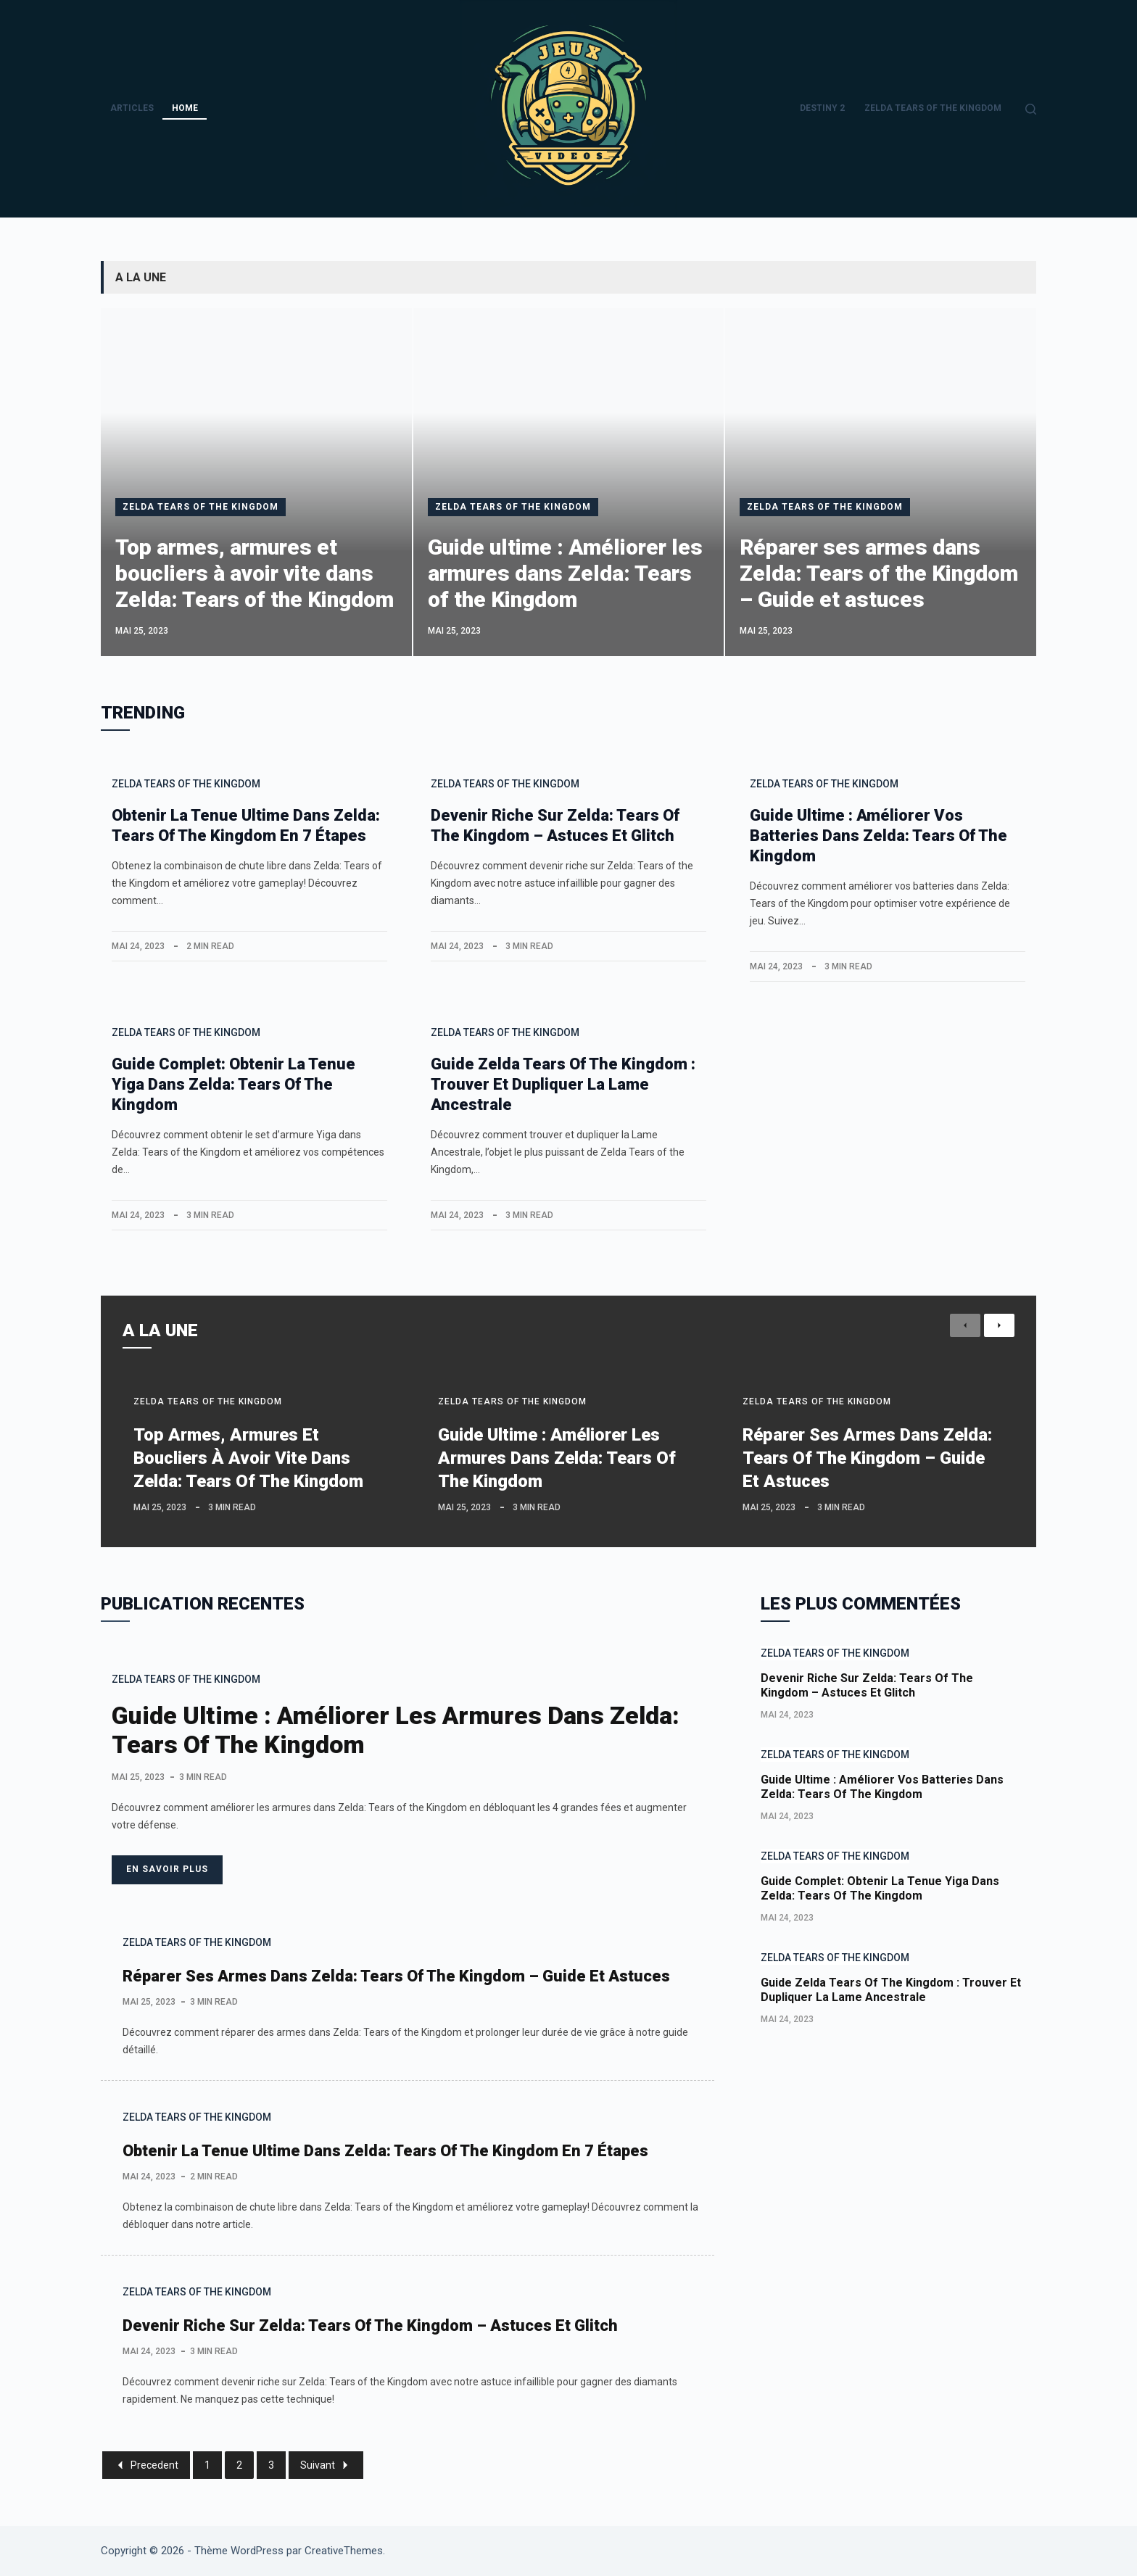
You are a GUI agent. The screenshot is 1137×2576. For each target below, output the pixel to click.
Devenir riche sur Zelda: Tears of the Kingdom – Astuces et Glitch (370, 2325)
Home (185, 108)
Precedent (146, 2465)
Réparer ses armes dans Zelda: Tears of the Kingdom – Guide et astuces (879, 573)
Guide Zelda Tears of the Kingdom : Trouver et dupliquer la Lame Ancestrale (563, 1084)
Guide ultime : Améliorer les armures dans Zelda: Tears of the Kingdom (565, 573)
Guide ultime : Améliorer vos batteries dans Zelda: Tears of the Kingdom (878, 835)
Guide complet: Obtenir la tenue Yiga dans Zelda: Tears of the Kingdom (233, 1084)
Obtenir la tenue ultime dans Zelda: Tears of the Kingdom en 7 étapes (385, 2151)
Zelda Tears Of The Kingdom (932, 108)
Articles (132, 108)
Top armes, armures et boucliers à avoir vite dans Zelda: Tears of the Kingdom (254, 573)
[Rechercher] (1030, 109)
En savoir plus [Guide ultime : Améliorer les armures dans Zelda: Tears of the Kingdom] (167, 1869)
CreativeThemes (344, 2550)
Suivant (326, 2465)
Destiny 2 (822, 108)
